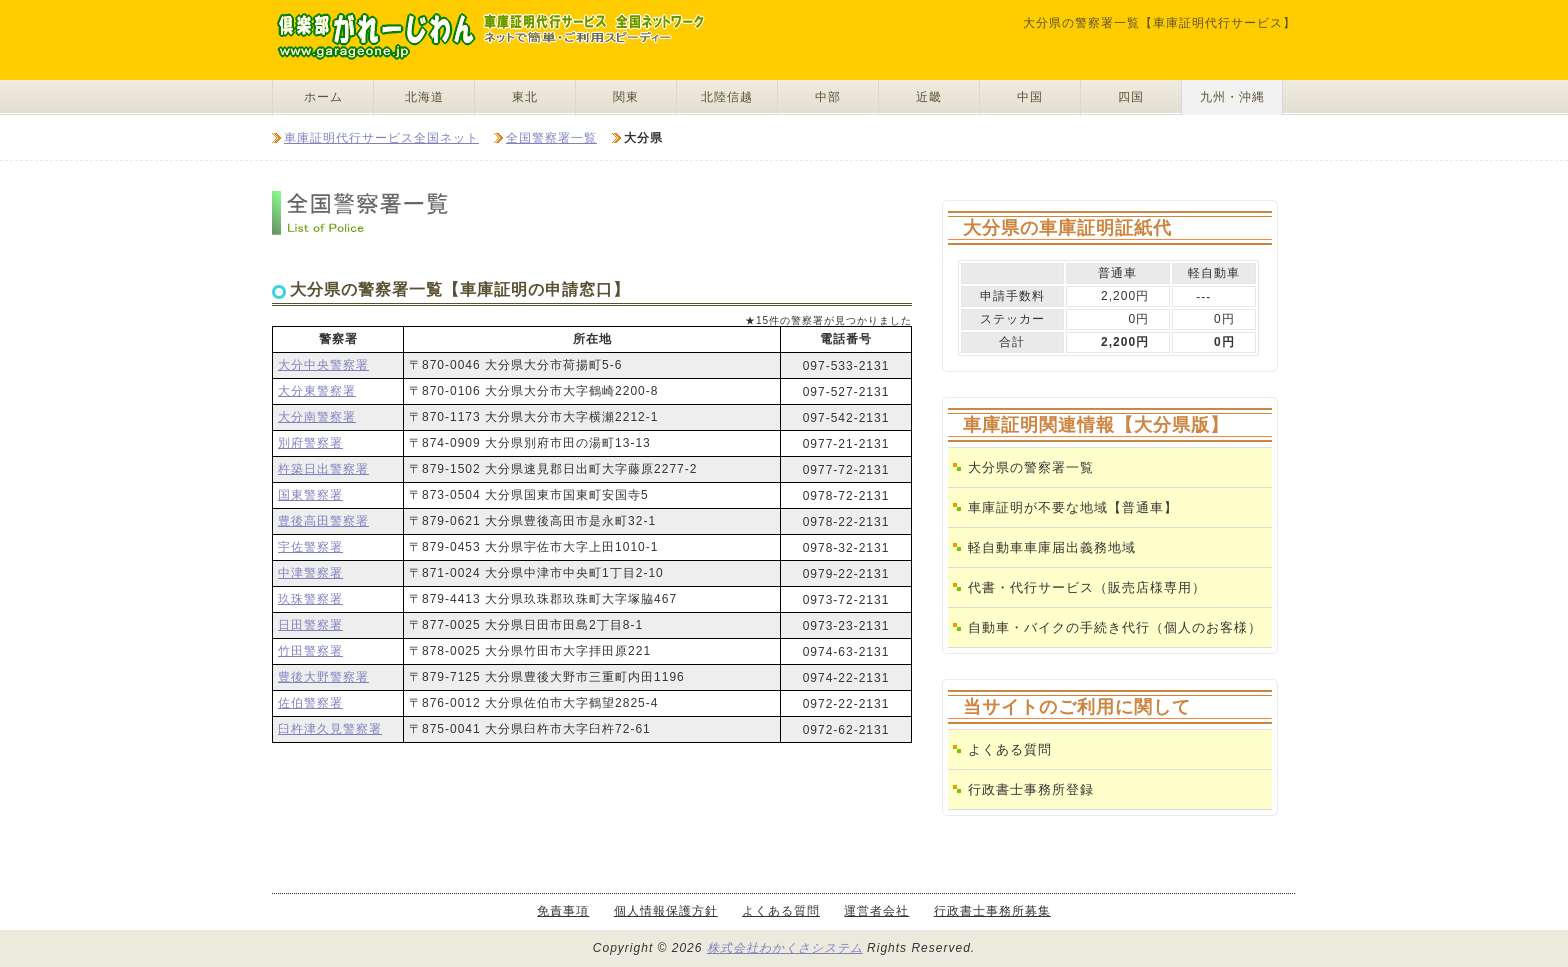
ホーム (323, 97)
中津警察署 (310, 573)
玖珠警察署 (310, 599)
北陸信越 (727, 97)
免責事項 (563, 911)
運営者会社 (876, 911)
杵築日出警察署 (323, 469)
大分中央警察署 (323, 365)
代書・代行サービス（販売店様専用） (1087, 587)
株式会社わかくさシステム (785, 948)
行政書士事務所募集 (992, 911)
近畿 (929, 97)
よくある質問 (1010, 749)
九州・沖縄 (1232, 97)
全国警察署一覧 (551, 138)
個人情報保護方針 (666, 911)
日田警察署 (310, 625)
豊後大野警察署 (323, 677)
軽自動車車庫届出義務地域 (1052, 547)
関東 (626, 97)
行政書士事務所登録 (1031, 789)
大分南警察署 (317, 417)
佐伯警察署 (310, 703)
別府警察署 (310, 443)
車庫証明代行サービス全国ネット (381, 138)
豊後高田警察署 (323, 521)
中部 (828, 97)
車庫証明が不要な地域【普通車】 (1073, 507)
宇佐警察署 (310, 547)
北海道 (424, 97)
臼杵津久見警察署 (330, 729)
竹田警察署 (310, 651)
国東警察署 (310, 495)
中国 (1030, 97)
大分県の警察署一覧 (1031, 467)
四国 (1131, 97)
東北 (525, 97)
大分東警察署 (317, 391)
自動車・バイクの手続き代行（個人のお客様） (1115, 627)
